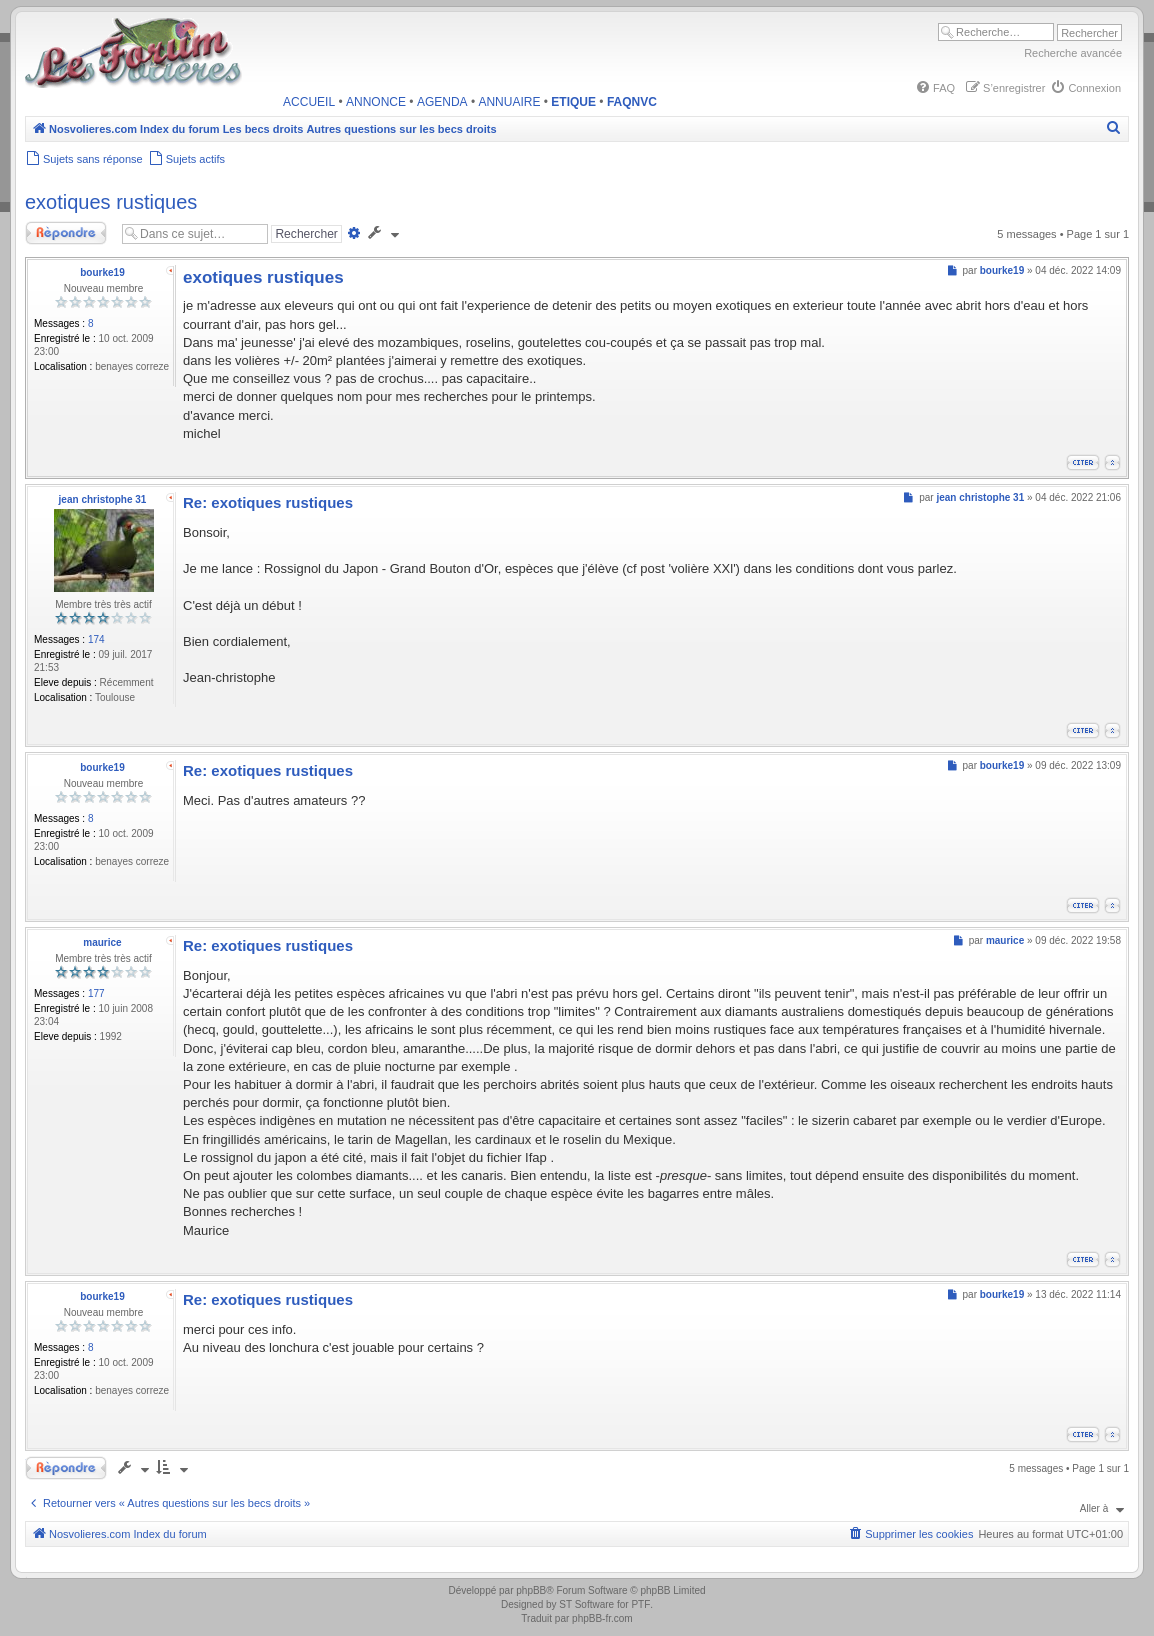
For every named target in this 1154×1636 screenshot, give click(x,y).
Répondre (67, 233)
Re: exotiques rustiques (268, 502)
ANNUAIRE (509, 102)
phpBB (531, 1590)
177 (96, 993)
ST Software (586, 1604)
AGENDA (442, 102)
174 (96, 639)
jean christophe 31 (103, 499)
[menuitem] (935, 88)
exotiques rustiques (111, 202)
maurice (102, 942)
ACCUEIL (309, 102)
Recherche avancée (1073, 53)
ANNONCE (376, 102)
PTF (640, 1604)
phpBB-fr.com (602, 1618)
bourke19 (102, 272)
